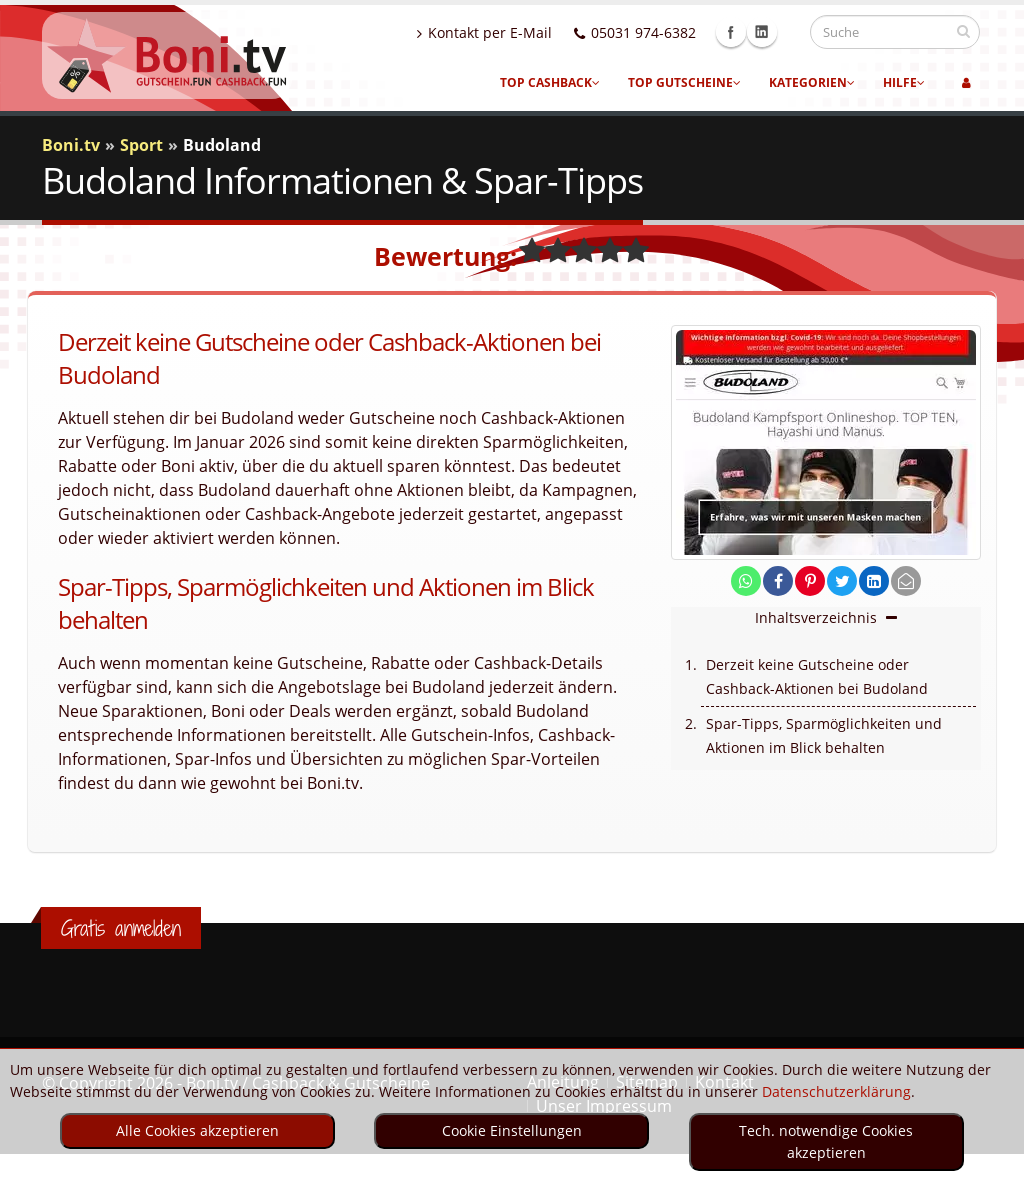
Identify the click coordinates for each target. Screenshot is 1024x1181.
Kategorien (812, 82)
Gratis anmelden (121, 928)
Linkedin (781, 32)
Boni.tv (71, 145)
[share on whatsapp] (746, 581)
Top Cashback (550, 82)
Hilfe (904, 82)
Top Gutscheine (684, 82)
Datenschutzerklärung (836, 1091)
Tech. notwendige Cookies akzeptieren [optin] (826, 1141)
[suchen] (963, 31)
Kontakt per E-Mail (503, 32)
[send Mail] (906, 581)
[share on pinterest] (810, 581)
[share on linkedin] (874, 581)
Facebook (750, 32)
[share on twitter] (842, 581)
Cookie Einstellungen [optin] (512, 1130)
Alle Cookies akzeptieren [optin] (197, 1130)
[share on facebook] (778, 581)
